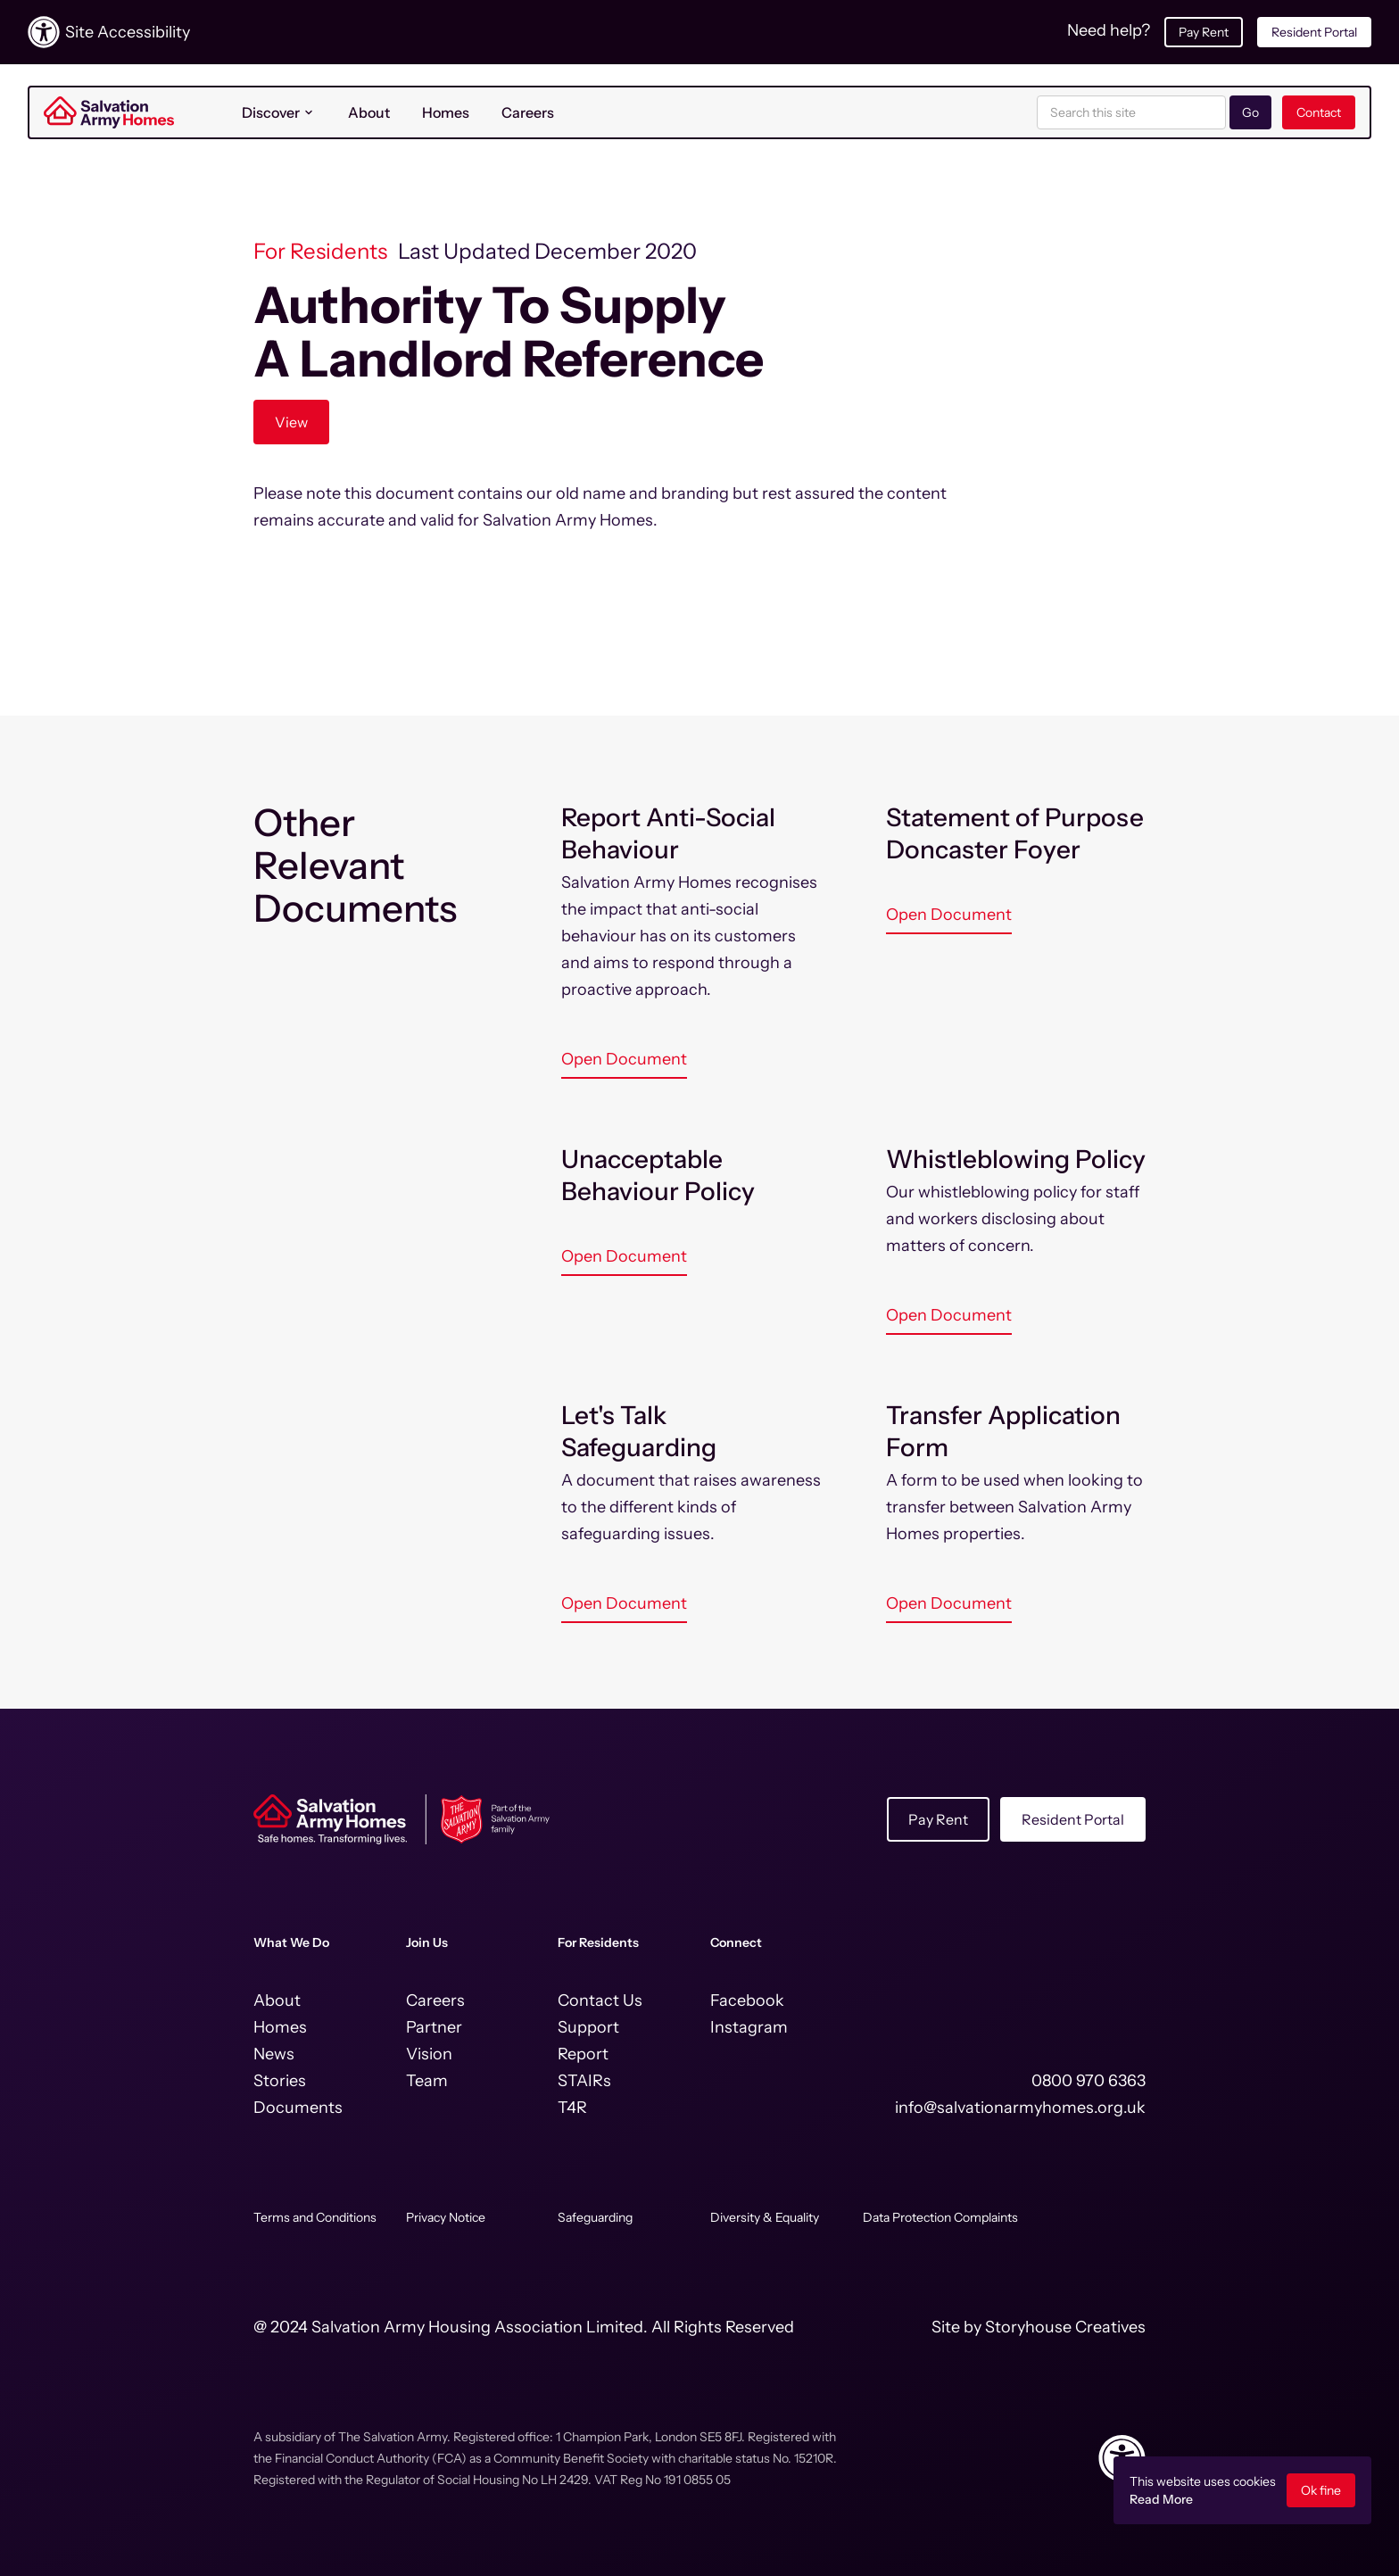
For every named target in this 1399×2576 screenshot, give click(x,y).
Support (588, 2027)
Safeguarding (595, 2217)
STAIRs (584, 2081)
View (291, 422)
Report (583, 2054)
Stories (279, 2081)
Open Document (624, 1059)
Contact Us (600, 2000)
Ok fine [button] (1321, 2490)
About (369, 112)
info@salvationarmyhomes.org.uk (1020, 2107)
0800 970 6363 (1088, 2081)
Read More (1161, 2499)
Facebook (747, 2000)
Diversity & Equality (764, 2217)
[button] (278, 112)
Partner (434, 2027)
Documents (298, 2107)
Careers (527, 112)
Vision (429, 2054)
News (273, 2054)
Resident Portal (1314, 32)
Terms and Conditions (315, 2217)
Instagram (749, 2027)
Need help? (1108, 30)
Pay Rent (1204, 32)
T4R (572, 2107)
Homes (445, 112)
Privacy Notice (445, 2217)
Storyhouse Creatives (1065, 2327)
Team (427, 2081)
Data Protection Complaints (940, 2217)
